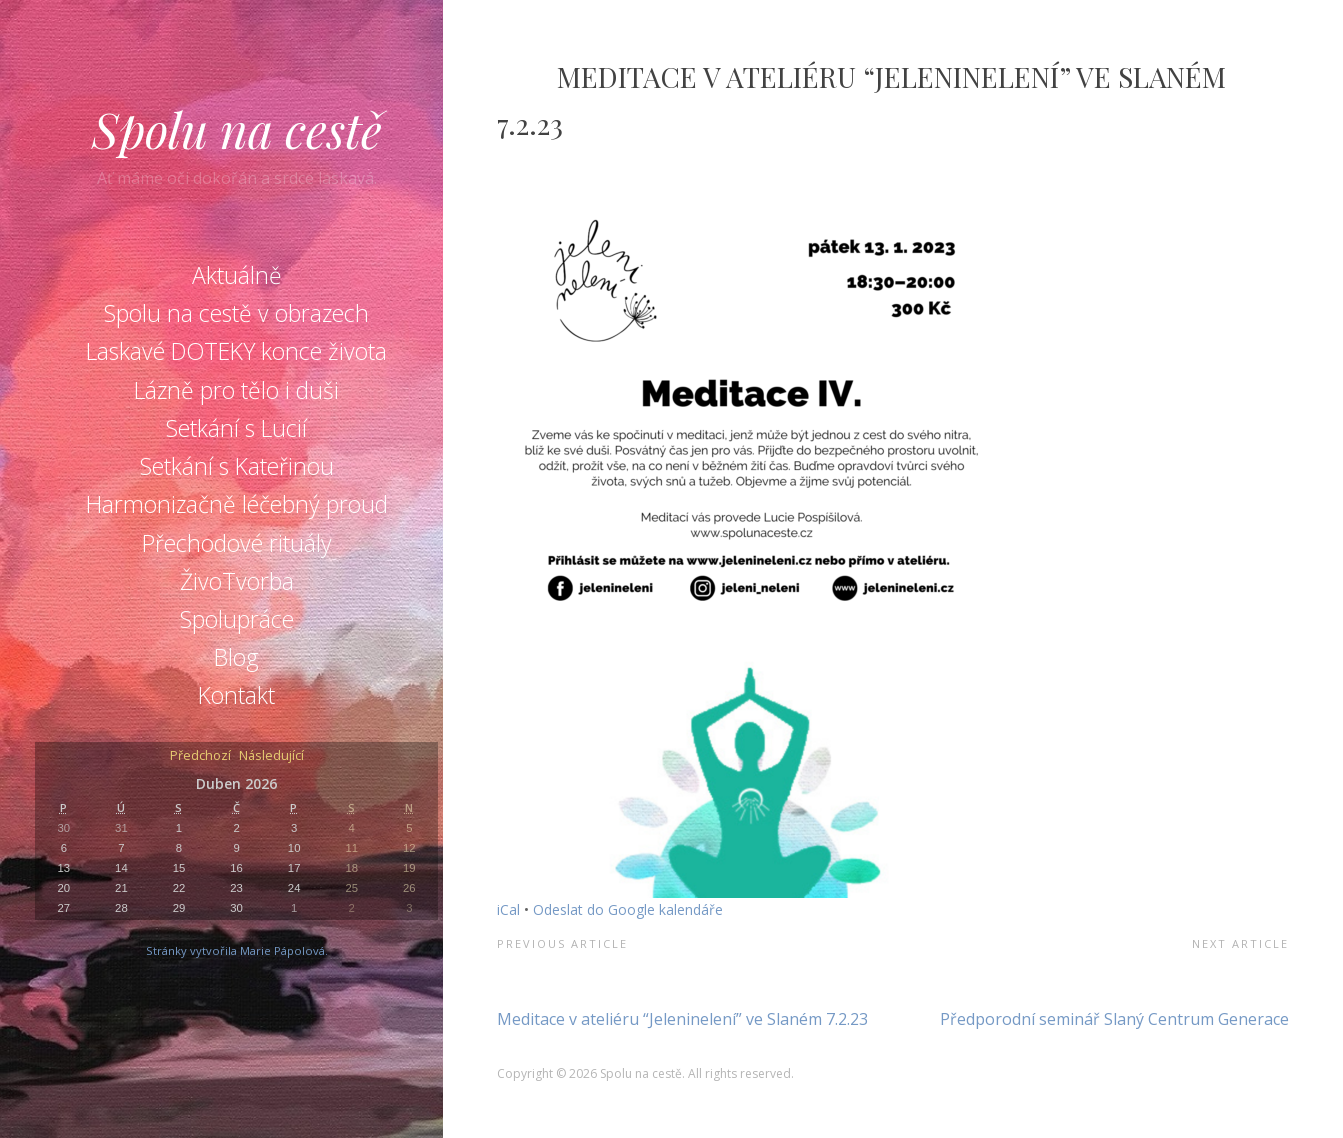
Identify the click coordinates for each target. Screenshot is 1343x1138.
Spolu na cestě (237, 129)
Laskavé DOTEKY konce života (236, 351)
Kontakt (236, 695)
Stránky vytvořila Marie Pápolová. (237, 950)
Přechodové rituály (237, 543)
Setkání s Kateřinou (237, 466)
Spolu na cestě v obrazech (236, 313)
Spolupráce (237, 619)
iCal (508, 909)
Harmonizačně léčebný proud (237, 504)
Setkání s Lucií (236, 428)
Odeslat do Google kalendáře (628, 909)
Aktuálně (237, 275)
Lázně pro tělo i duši (236, 390)
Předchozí (200, 756)
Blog (236, 657)
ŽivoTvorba (237, 581)
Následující (271, 756)
